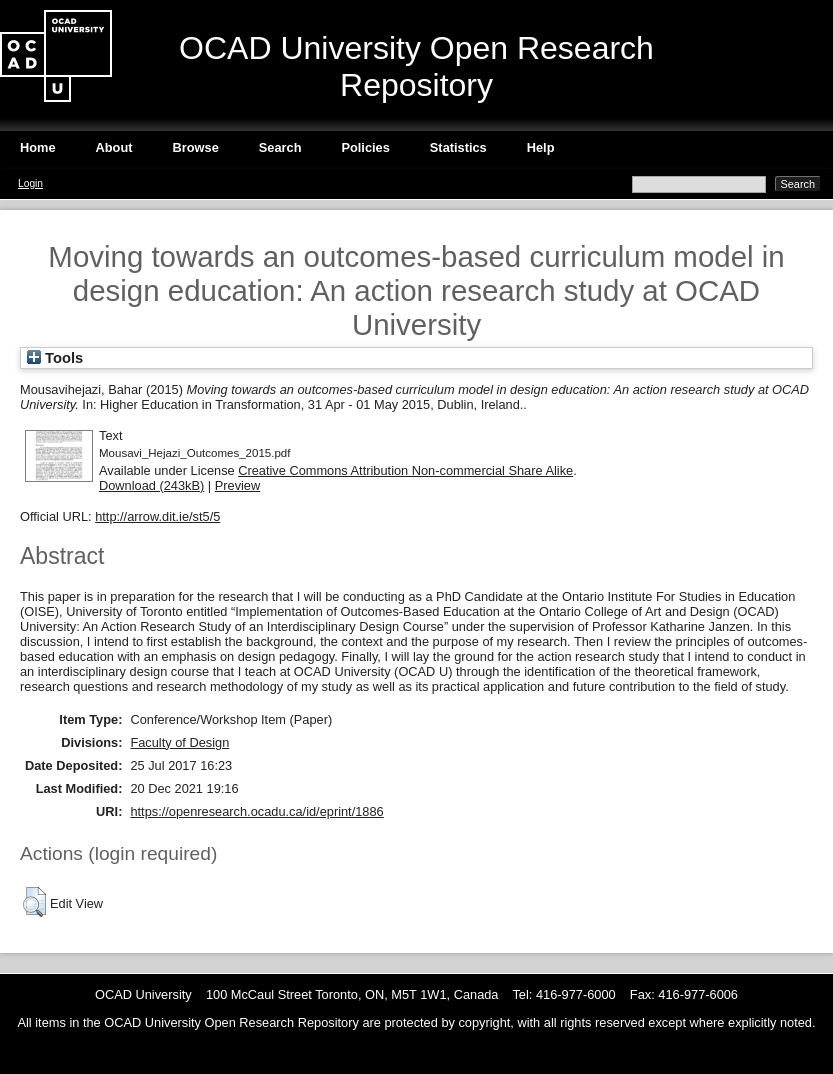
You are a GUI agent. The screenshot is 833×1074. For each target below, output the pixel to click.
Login (30, 183)
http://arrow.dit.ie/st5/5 (157, 516)
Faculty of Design (179, 742)
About (114, 147)
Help (541, 147)
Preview (238, 485)
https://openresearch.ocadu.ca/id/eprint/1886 (256, 811)
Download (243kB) (151, 485)
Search (280, 147)
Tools (55, 358)
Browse (196, 147)
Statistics (458, 147)
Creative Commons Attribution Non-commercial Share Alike (405, 470)
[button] (34, 902)
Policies (365, 147)
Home (38, 147)
